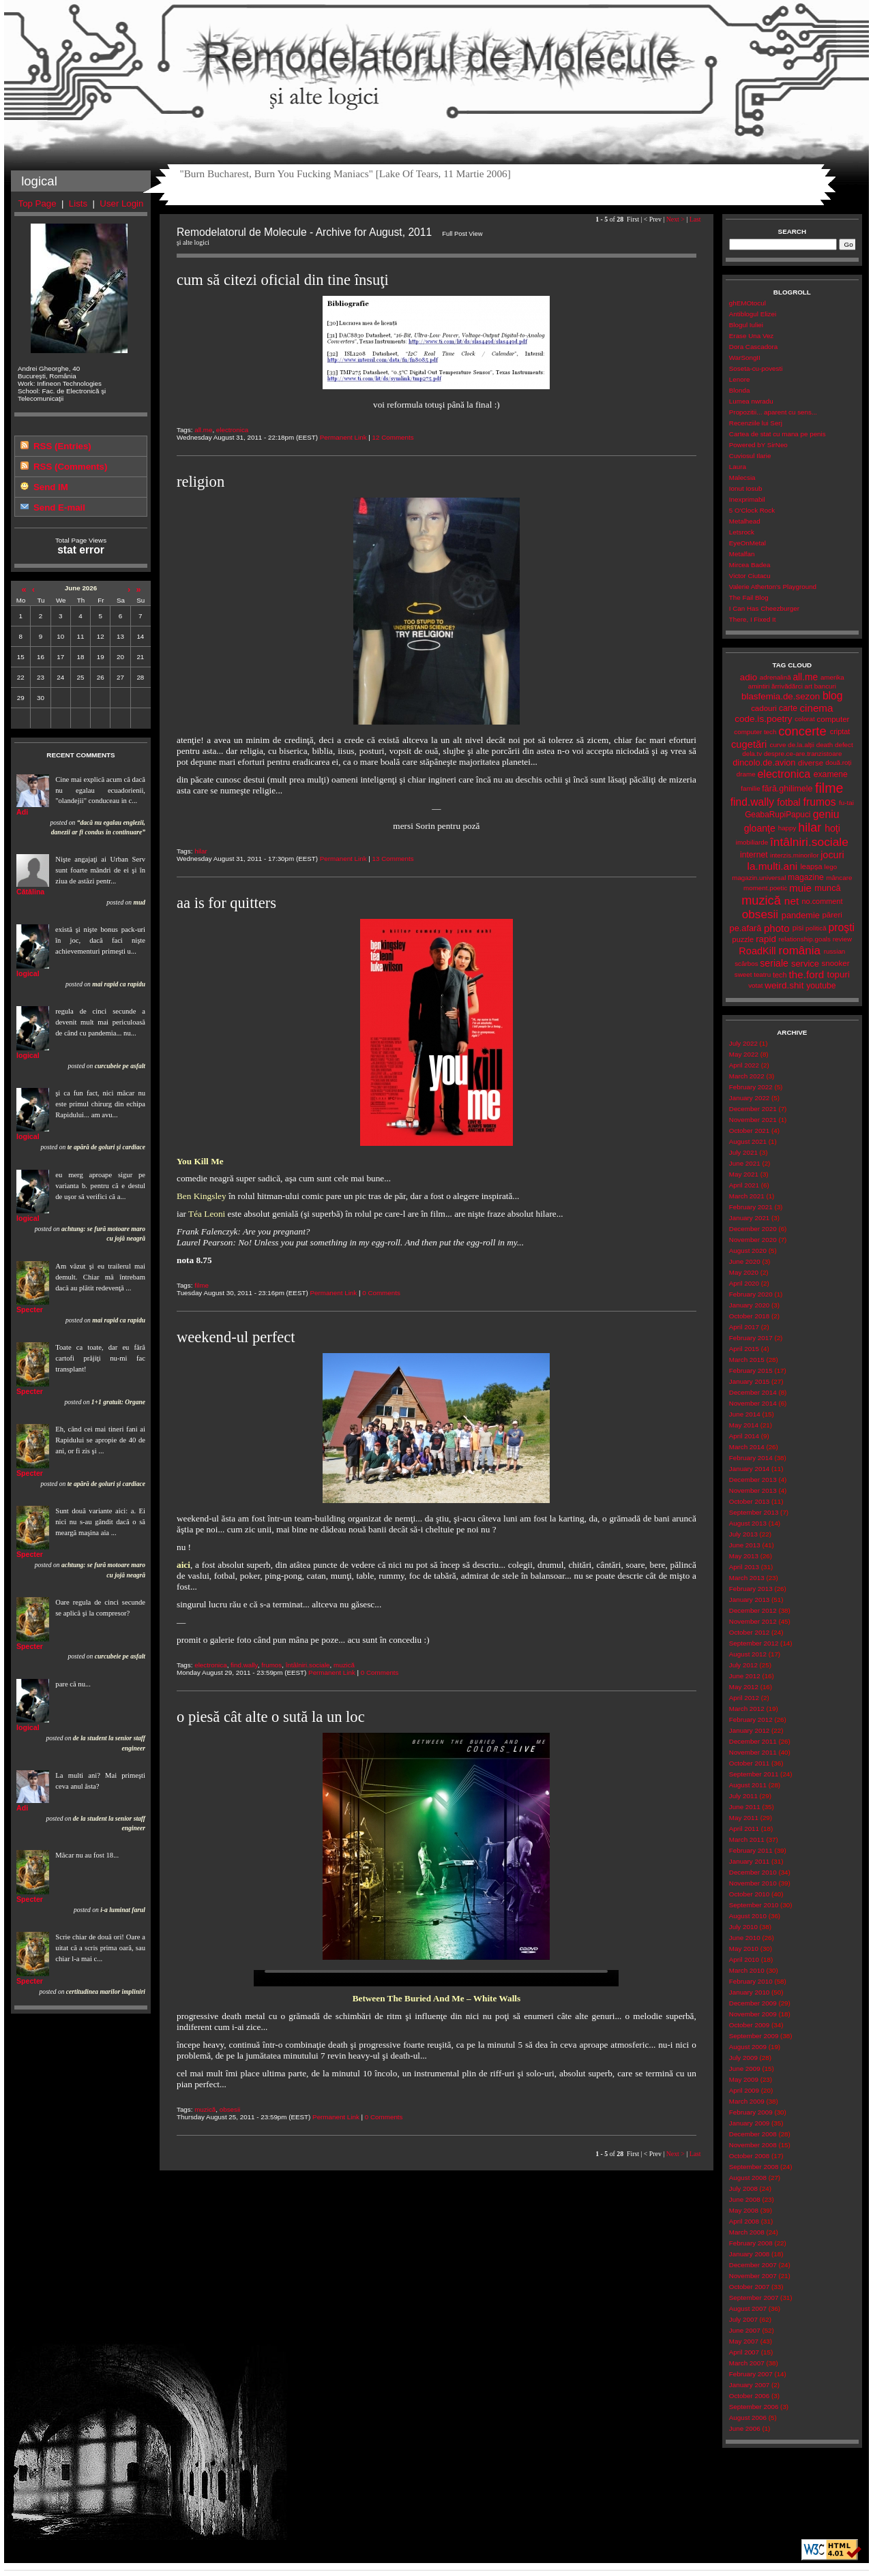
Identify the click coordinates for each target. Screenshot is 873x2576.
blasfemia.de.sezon (780, 696)
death (824, 744)
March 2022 (747, 1076)
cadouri (764, 708)
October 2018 (749, 1316)
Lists (78, 203)
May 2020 (743, 1272)
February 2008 (751, 2243)
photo (777, 928)
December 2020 (753, 1228)
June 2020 (744, 1261)
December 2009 (753, 2003)
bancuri (825, 686)
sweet (743, 974)
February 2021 (751, 1207)
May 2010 (743, 1948)
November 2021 (753, 1119)
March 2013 (747, 1577)
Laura (737, 466)
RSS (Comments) (70, 466)
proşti (841, 927)
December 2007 (753, 2265)
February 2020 (751, 1294)
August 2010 (748, 1916)
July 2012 (743, 1665)
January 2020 (749, 1305)
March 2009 (747, 2101)
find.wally (244, 1665)
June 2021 (744, 1163)
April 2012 (744, 1697)
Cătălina (30, 892)
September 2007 (754, 2297)
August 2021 (748, 1141)
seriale (774, 963)
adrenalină (775, 677)
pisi (798, 928)
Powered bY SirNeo (758, 445)
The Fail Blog (749, 597)
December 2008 (753, 2134)
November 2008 (753, 2145)
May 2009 (743, 2079)
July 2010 (743, 1926)
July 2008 (743, 2188)
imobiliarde (752, 842)
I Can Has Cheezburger (764, 608)
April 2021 (744, 1185)
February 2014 (751, 1457)
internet (754, 855)
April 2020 (744, 1283)
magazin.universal (759, 877)
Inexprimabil (747, 499)
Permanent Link (343, 437)
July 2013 (743, 1534)
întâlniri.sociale (308, 1665)
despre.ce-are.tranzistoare (803, 753)
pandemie (801, 915)
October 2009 (749, 2025)
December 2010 (753, 1872)
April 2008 (744, 2221)
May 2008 (743, 2210)
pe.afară (746, 928)
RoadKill (757, 950)
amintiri (759, 686)
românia (799, 950)
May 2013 (743, 1556)
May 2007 (743, 2341)
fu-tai (846, 802)
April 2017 (744, 1327)
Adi (22, 812)
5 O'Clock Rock (752, 510)
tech (780, 975)
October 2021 (749, 1130)
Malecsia (742, 477)
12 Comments (393, 437)
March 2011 (747, 1839)
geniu (826, 814)
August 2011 (748, 1785)
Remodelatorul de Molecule (436, 63)
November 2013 (753, 1490)
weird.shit (784, 985)
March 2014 (747, 1447)
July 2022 (743, 1043)
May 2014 (743, 1425)
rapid (766, 939)
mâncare (839, 877)
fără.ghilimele (787, 788)
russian (835, 951)
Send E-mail (59, 507)
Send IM (50, 487)
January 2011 (749, 1861)
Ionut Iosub (746, 488)
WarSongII (744, 357)
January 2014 (749, 1468)
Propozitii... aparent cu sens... (773, 412)
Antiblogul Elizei (752, 314)
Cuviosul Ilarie (750, 455)
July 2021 (743, 1152)
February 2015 (751, 1370)
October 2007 (749, 2286)
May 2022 (743, 1054)
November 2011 (753, 1752)
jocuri (832, 854)
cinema (816, 708)
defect (844, 744)
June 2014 (744, 1414)
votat (755, 985)
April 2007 (744, 2352)
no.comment (822, 901)
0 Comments (381, 1293)
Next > (675, 219)
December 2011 (753, 1741)
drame (746, 774)
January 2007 (749, 2385)
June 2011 (744, 1806)
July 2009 (743, 2057)
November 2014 (753, 1403)
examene (831, 774)
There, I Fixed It (752, 619)
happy (787, 828)
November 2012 (753, 1621)
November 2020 (753, 1239)
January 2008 (749, 2254)
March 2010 (747, 1970)
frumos (271, 1665)
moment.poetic (765, 888)
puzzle (743, 939)
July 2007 (743, 2319)
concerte (802, 731)
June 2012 (744, 1676)
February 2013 (751, 1588)
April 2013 (744, 1567)
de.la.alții (801, 744)
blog (833, 695)
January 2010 (749, 1992)
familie (750, 788)
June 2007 (744, 2330)
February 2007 (751, 2374)
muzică (344, 1665)
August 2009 (748, 2046)
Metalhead (744, 521)
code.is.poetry (763, 719)
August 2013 (748, 1523)
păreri (832, 915)
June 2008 (744, 2199)
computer (833, 719)
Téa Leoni (206, 1214)
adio (748, 677)
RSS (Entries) (62, 446)
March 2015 (747, 1359)
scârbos (746, 963)
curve (777, 744)
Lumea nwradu (751, 401)
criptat (840, 731)
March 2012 (747, 1708)
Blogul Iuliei (746, 325)
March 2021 (747, 1196)
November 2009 (753, 2014)
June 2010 (744, 1937)
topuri (838, 974)
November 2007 (753, 2275)
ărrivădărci (787, 686)
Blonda (739, 390)
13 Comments (393, 858)
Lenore (739, 379)
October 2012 (749, 1632)
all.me (203, 430)
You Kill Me (200, 1161)
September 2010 (754, 1905)
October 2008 (749, 2156)
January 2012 (749, 1730)
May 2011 (743, 1817)
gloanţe (759, 828)
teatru (762, 974)
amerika (832, 677)
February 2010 (751, 1981)
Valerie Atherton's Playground (772, 586)
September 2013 (754, 1512)
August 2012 (748, 1654)
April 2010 (744, 1959)
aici (183, 1565)
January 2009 (749, 2123)
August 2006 (748, 2417)
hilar (200, 851)
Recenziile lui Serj (755, 423)
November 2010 (753, 1883)
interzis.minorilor (794, 855)
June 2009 (744, 2068)
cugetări (749, 744)
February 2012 (751, 1719)
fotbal (788, 802)
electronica (232, 430)
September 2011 (754, 1774)
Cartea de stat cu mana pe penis (777, 434)
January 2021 (749, 1218)
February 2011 (751, 1850)
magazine (806, 877)
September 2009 (754, 2036)
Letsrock (741, 532)
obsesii (230, 2109)
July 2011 (743, 1796)
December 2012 (753, 1610)
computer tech (755, 732)
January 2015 (749, 1381)
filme (201, 1285)
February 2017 (751, 1338)
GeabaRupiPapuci (777, 814)
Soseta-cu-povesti (756, 368)
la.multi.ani (773, 866)
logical (28, 973)
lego (831, 866)
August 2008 (748, 2177)
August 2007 (748, 2308)
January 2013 (749, 1599)
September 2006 (754, 2406)
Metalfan (742, 554)
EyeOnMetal (747, 543)
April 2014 (744, 1436)
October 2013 (749, 1501)
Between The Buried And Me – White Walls (437, 1998)
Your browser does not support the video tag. (436, 1978)
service (805, 963)
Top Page (37, 203)
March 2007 (747, 2363)
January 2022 (749, 1098)
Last (695, 219)
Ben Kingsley (201, 1196)
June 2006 (744, 2428)
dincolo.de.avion (764, 762)
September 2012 (754, 1643)
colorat (804, 719)
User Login (121, 203)
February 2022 (751, 1087)
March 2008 (747, 2232)
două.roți (838, 762)
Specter (29, 1309)
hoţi (832, 828)
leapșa (811, 866)
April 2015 (744, 1348)
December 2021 (753, 1108)
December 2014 (753, 1392)
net (791, 901)
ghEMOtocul (747, 303)
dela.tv (752, 753)
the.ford (807, 974)
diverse (810, 763)
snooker (836, 963)
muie (800, 888)
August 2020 (748, 1250)
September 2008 (754, 2166)
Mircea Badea (750, 565)
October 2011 (749, 1763)
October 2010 (749, 1894)
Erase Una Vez (751, 335)
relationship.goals (805, 939)
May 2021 (743, 1174)
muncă (827, 888)
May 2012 (743, 1687)
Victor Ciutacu (750, 575)
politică (816, 928)
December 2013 (753, 1479)
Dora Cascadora (753, 346)
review (842, 939)
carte (788, 708)
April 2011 (744, 1828)
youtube (820, 985)
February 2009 (751, 2112)
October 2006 (749, 2395)
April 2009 (744, 2090)
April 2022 (744, 1065)
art (808, 686)
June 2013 (744, 1545)
